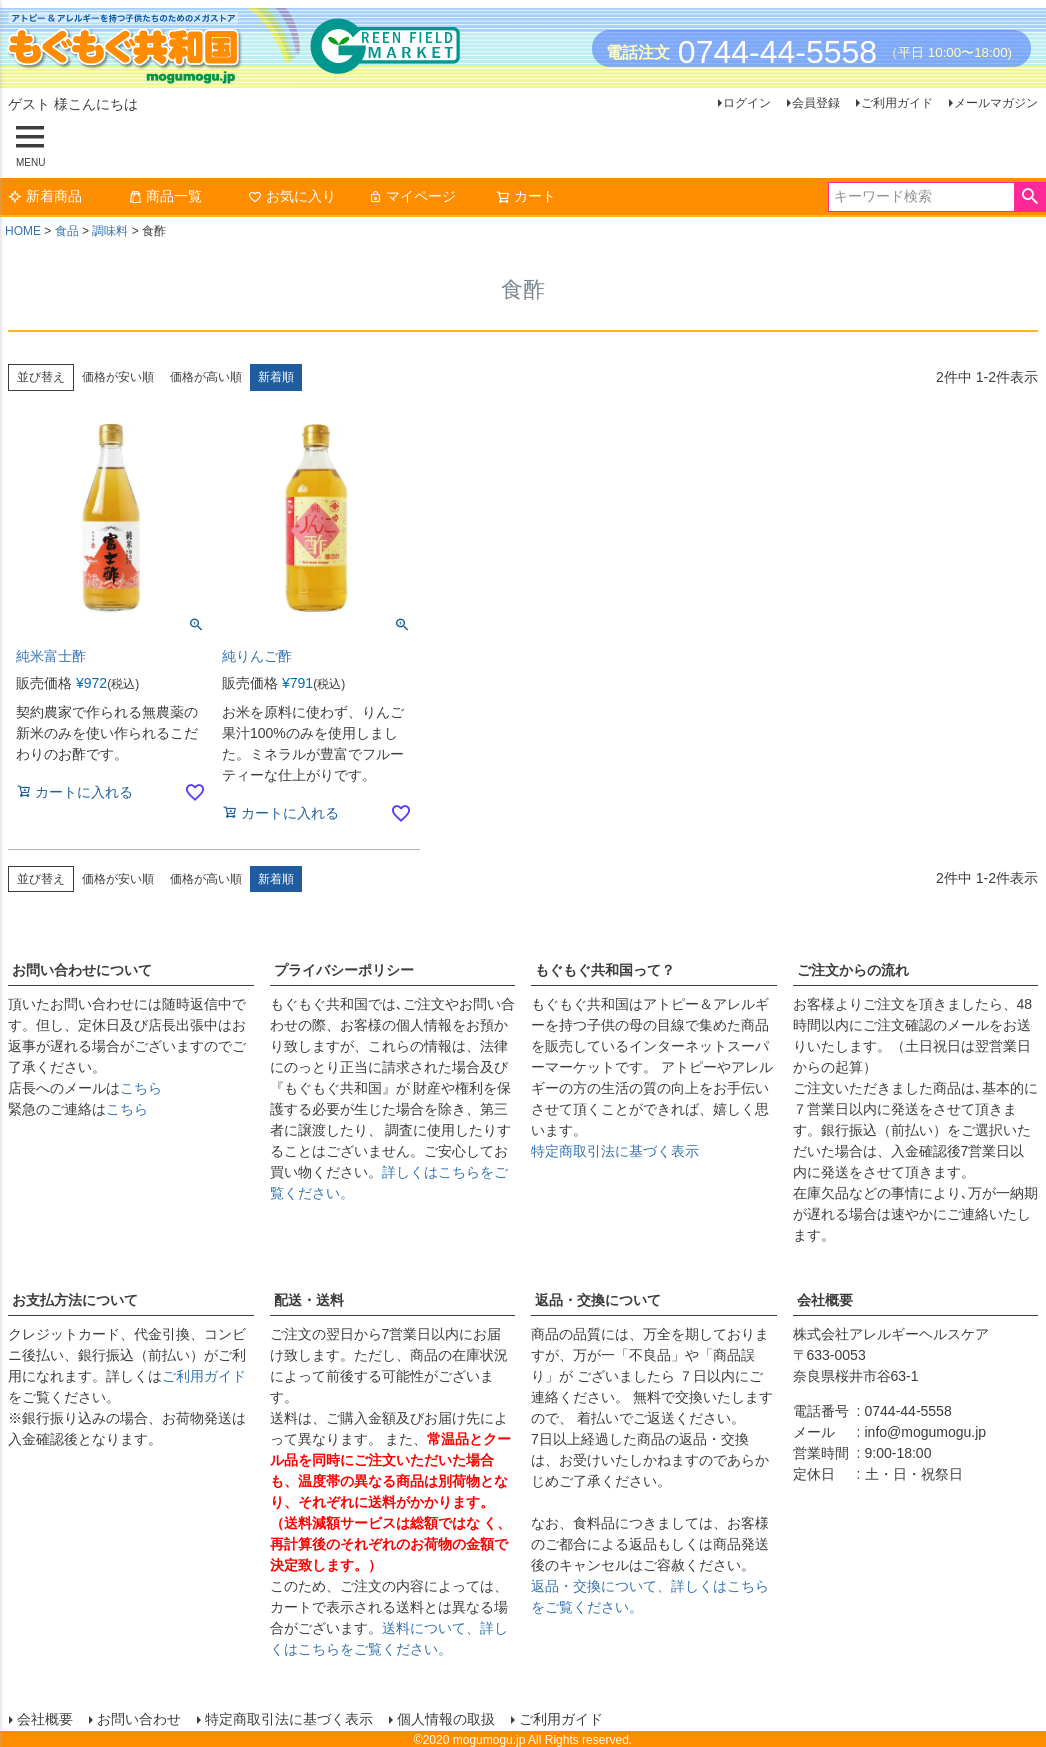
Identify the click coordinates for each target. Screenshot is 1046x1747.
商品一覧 (165, 196)
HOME (23, 231)
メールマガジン (996, 103)
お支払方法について (75, 1300)
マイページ (412, 196)
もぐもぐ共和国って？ (605, 970)
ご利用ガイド (897, 103)
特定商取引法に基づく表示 (615, 1151)
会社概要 (825, 1300)
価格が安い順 (118, 377)
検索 (1029, 197)
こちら (141, 1088)
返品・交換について (598, 1300)
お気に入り (292, 196)
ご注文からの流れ (853, 970)
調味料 (110, 231)
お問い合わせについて (82, 970)
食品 (67, 231)
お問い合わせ (138, 1718)
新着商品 (45, 196)
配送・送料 (309, 1300)
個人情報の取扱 (445, 1718)
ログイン (747, 103)
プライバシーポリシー (344, 970)
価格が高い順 (206, 377)
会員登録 (816, 103)
